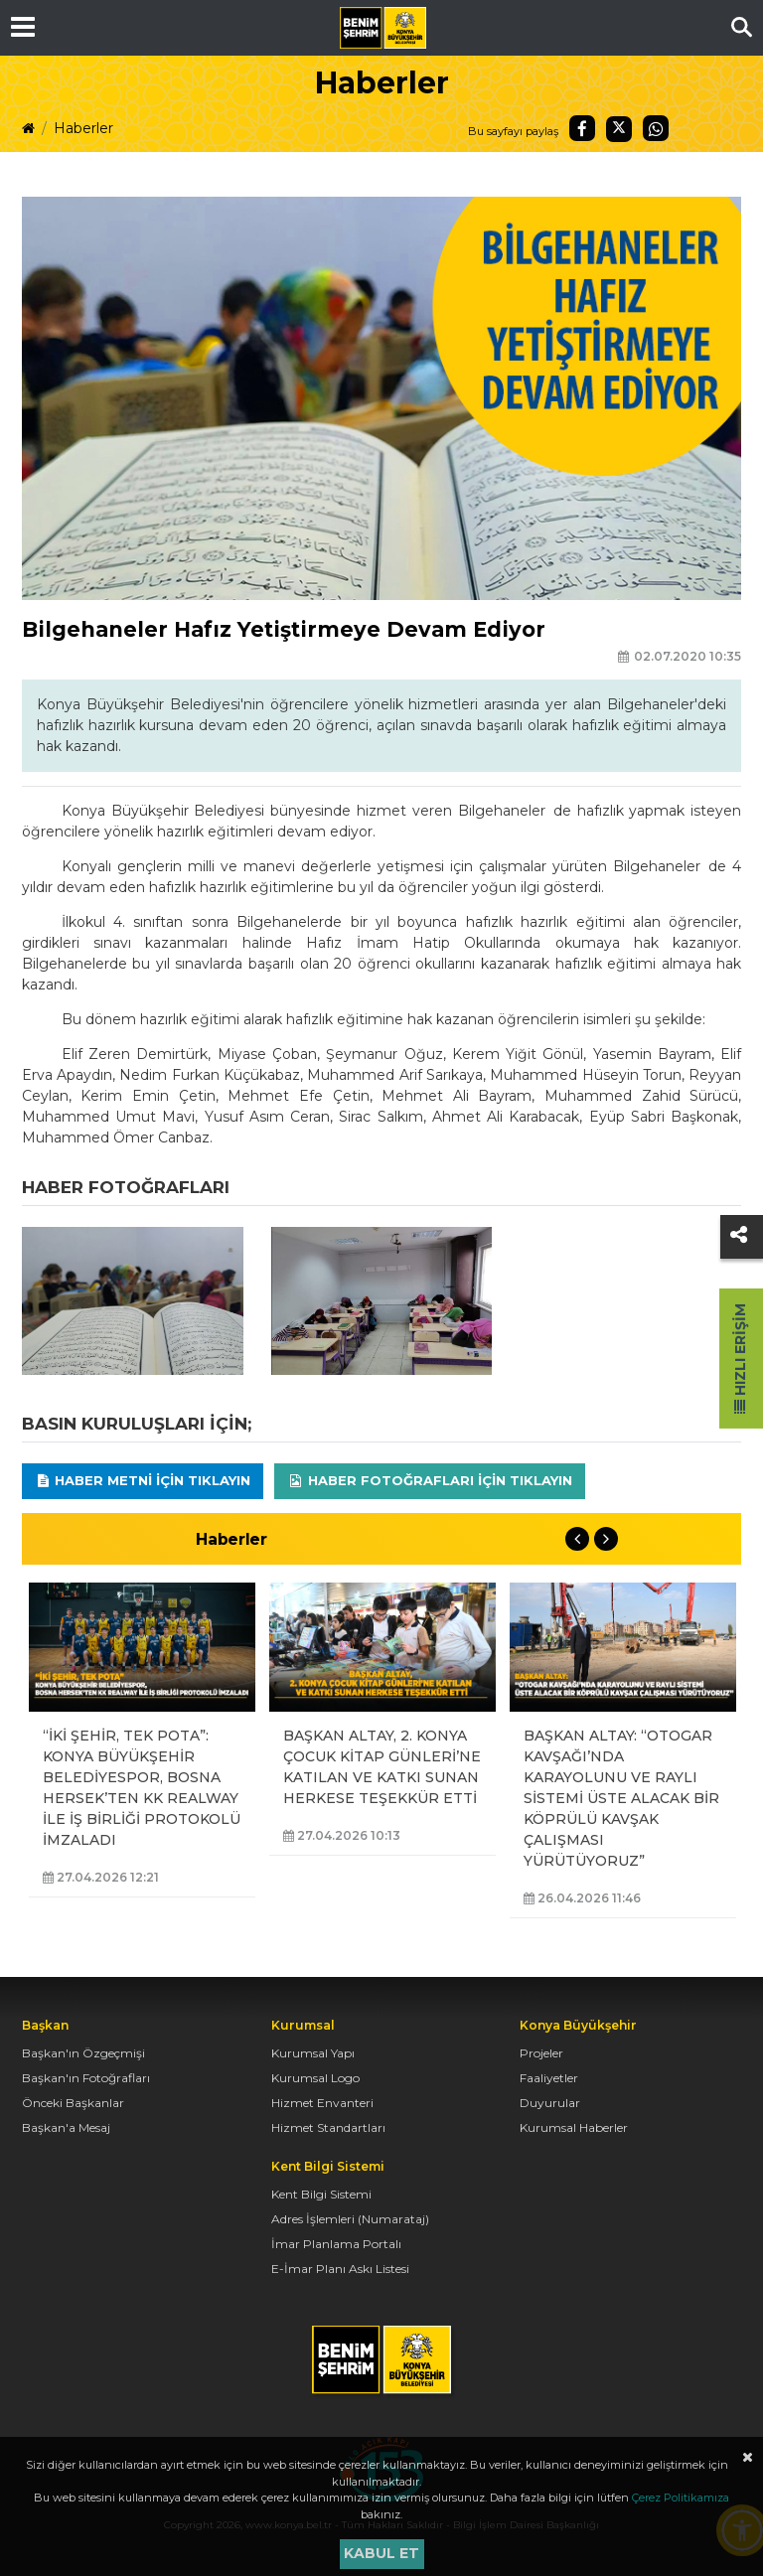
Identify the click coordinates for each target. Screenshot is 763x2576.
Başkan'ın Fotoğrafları (86, 2077)
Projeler (541, 2053)
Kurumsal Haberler (574, 2127)
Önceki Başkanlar (73, 2102)
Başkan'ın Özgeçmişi (83, 2053)
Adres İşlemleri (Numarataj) (350, 2218)
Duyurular (550, 2102)
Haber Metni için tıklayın (143, 1480)
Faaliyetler (549, 2077)
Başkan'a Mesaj (66, 2127)
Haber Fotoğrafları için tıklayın (429, 1480)
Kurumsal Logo (315, 2077)
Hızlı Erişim (740, 1358)
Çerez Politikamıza (680, 2497)
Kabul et (381, 2553)
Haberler (83, 128)
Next (606, 1539)
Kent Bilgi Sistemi (321, 2194)
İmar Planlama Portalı (336, 2243)
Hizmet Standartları (328, 2127)
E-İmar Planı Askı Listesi (340, 2268)
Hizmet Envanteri (322, 2102)
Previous (577, 1539)
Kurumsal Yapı (313, 2053)
